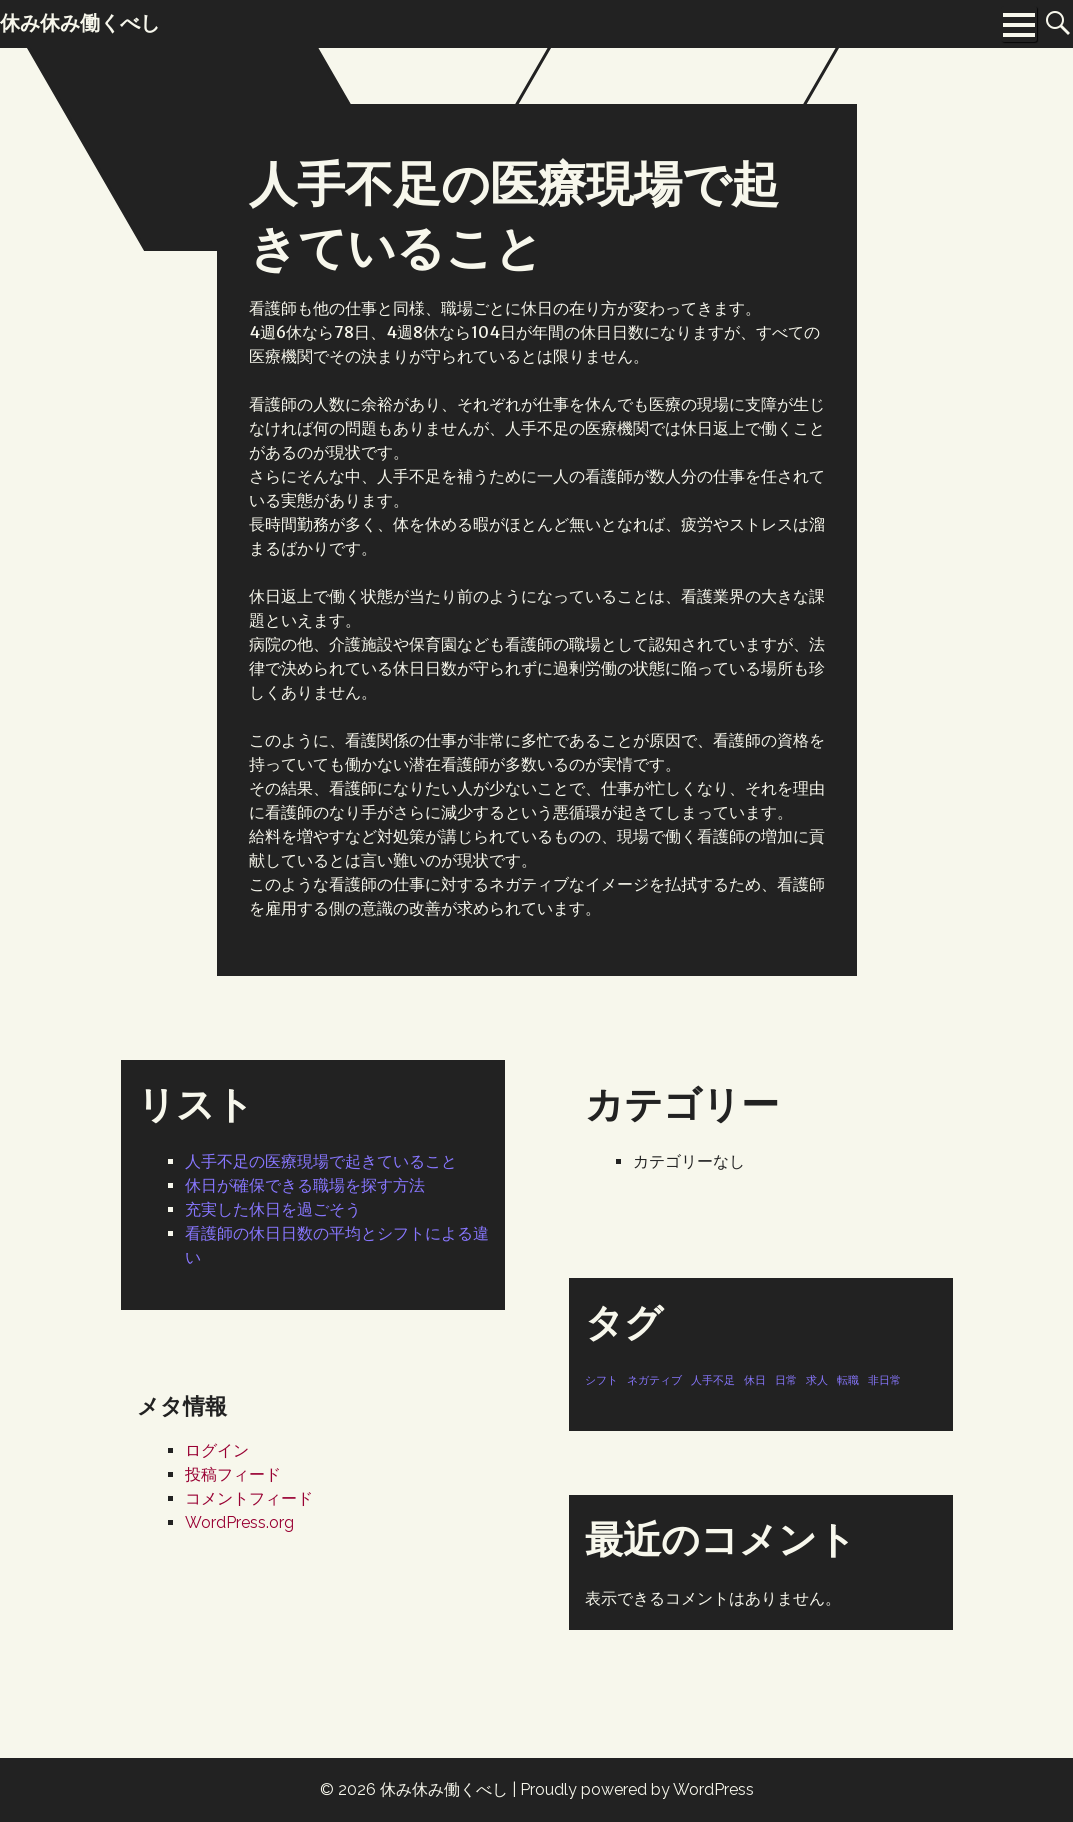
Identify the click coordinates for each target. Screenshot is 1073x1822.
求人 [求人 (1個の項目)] (817, 1380)
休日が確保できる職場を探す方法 (305, 1185)
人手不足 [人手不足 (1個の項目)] (713, 1380)
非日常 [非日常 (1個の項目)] (884, 1380)
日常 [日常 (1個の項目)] (786, 1380)
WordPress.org (239, 1522)
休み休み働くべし (444, 1789)
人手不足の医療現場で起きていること (321, 1161)
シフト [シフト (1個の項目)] (601, 1380)
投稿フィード (233, 1474)
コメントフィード (249, 1498)
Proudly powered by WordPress (637, 1789)
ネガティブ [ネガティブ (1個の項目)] (654, 1380)
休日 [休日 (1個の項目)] (755, 1380)
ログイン (217, 1450)
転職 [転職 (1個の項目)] (848, 1380)
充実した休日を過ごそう (273, 1209)
